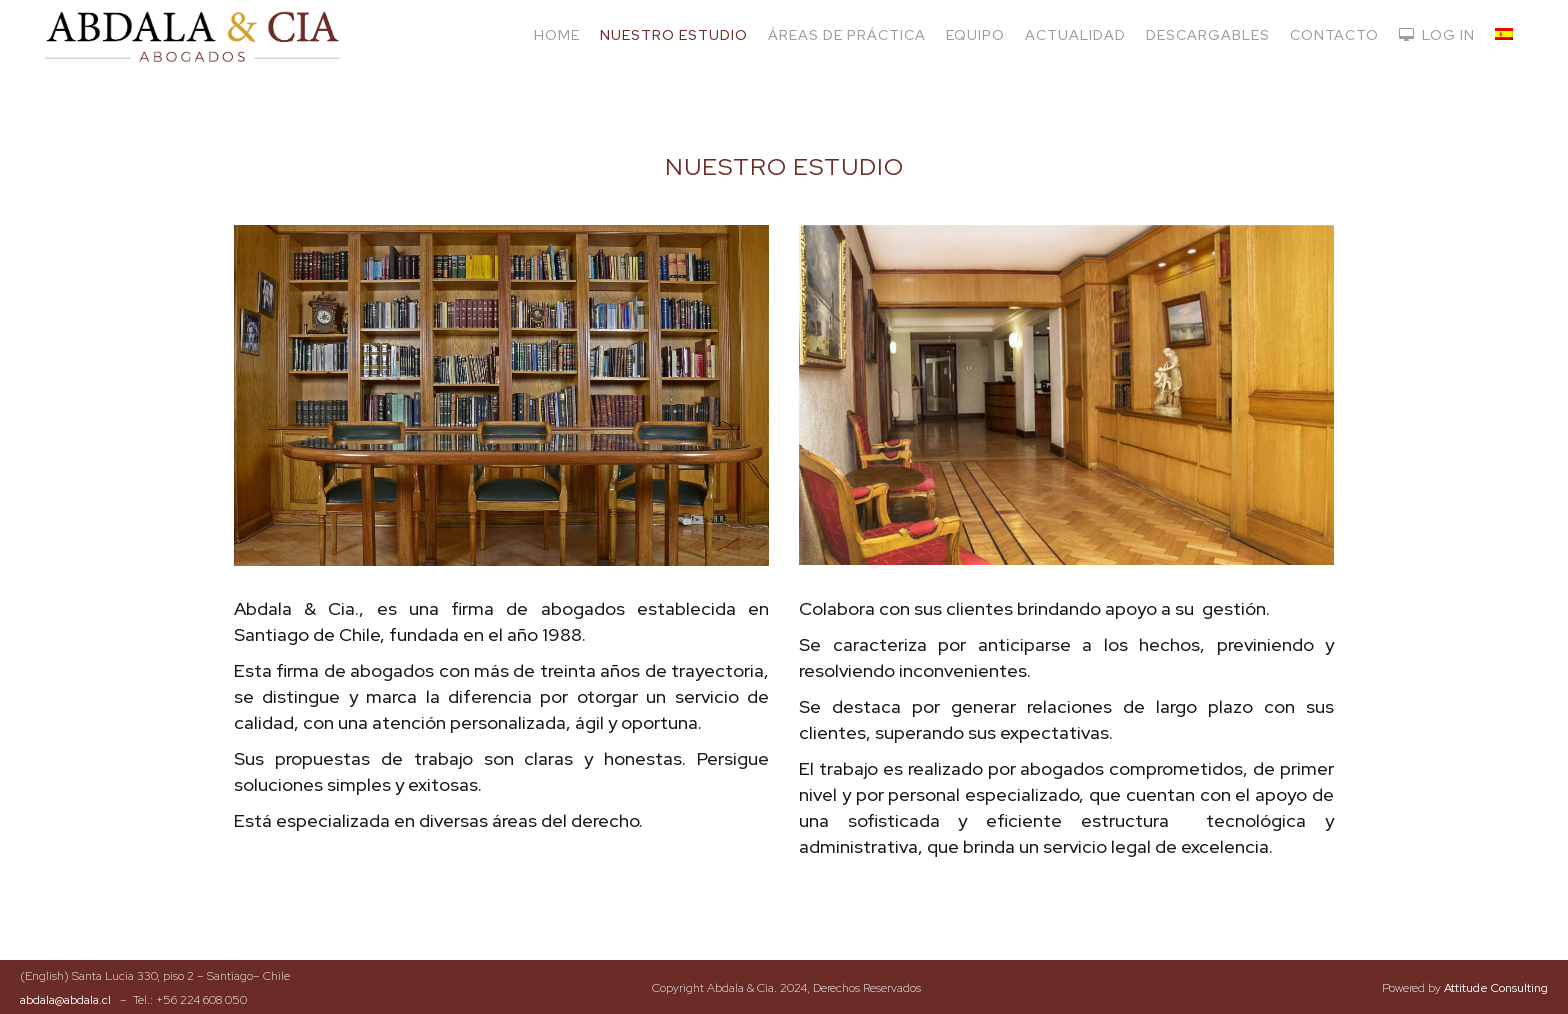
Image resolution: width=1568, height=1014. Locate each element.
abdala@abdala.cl (65, 1000)
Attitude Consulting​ (1496, 988)
